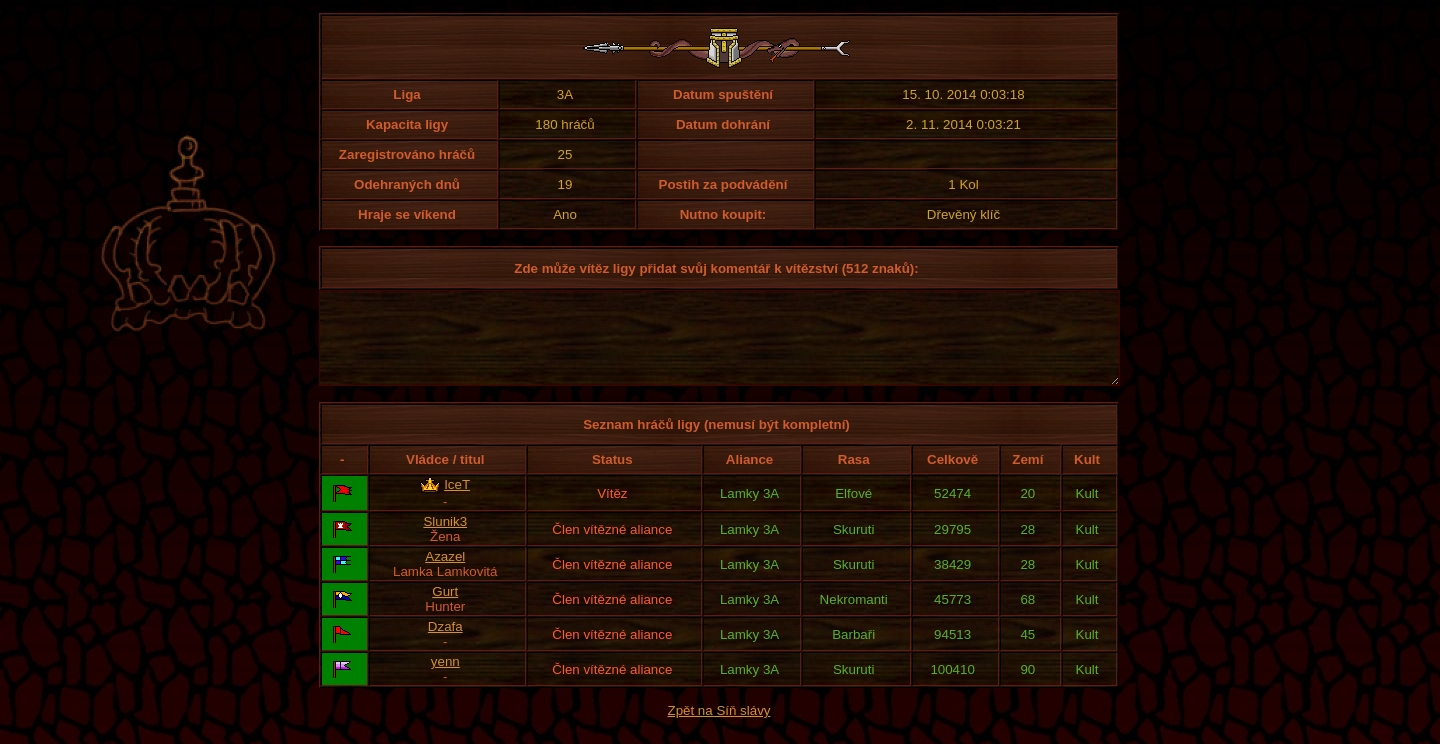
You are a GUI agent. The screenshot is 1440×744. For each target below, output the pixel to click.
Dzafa (445, 644)
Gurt (445, 609)
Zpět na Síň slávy (719, 728)
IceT (457, 502)
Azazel (445, 574)
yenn (445, 679)
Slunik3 (445, 539)
